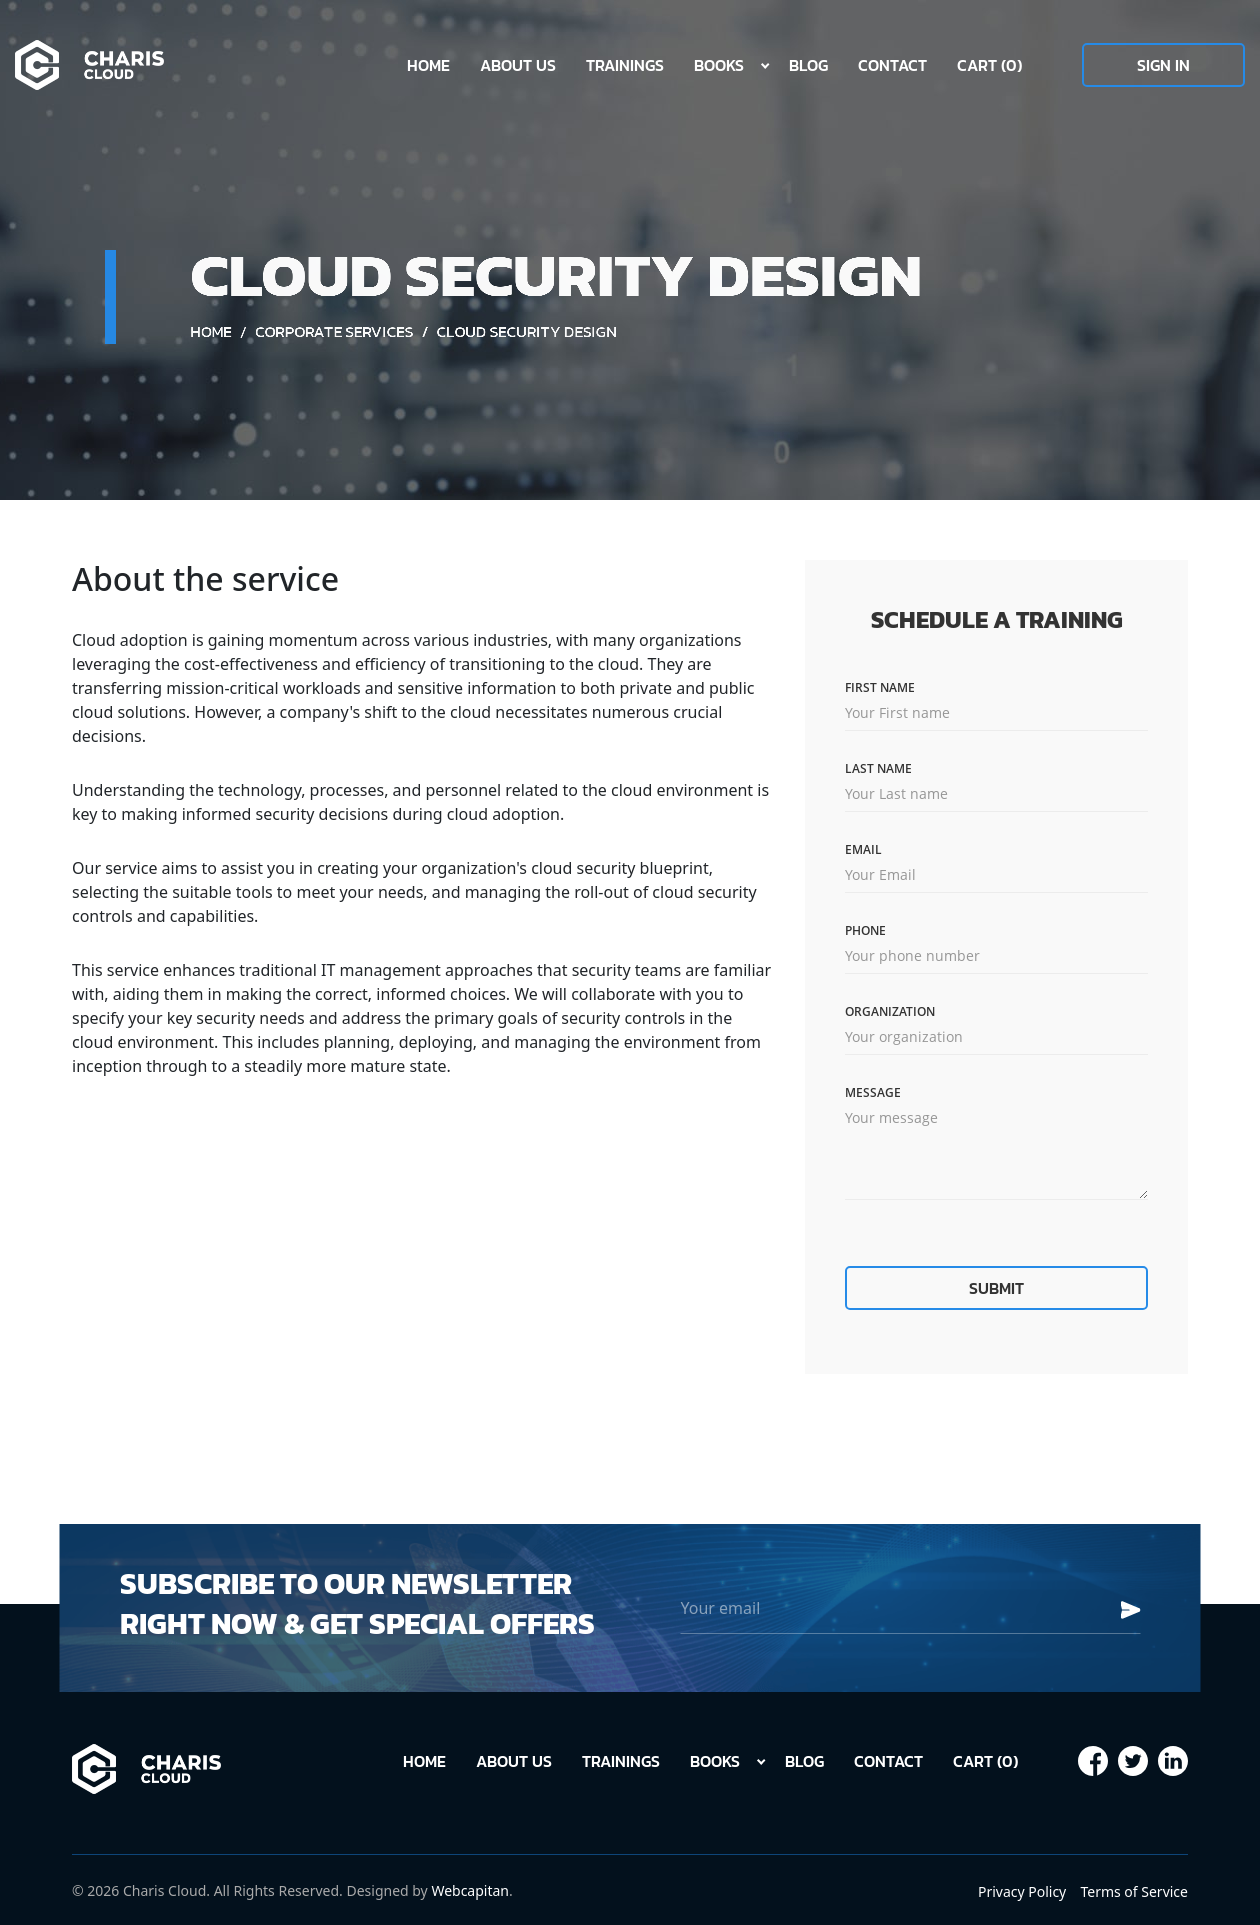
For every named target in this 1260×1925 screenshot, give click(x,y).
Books (719, 65)
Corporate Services (513, 331)
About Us (518, 65)
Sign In (1163, 65)
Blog (808, 65)
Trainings (625, 65)
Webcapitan (470, 1890)
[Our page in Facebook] (1093, 1761)
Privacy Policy (1022, 1891)
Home (428, 65)
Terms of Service (1134, 1891)
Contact (892, 65)
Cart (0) (989, 65)
